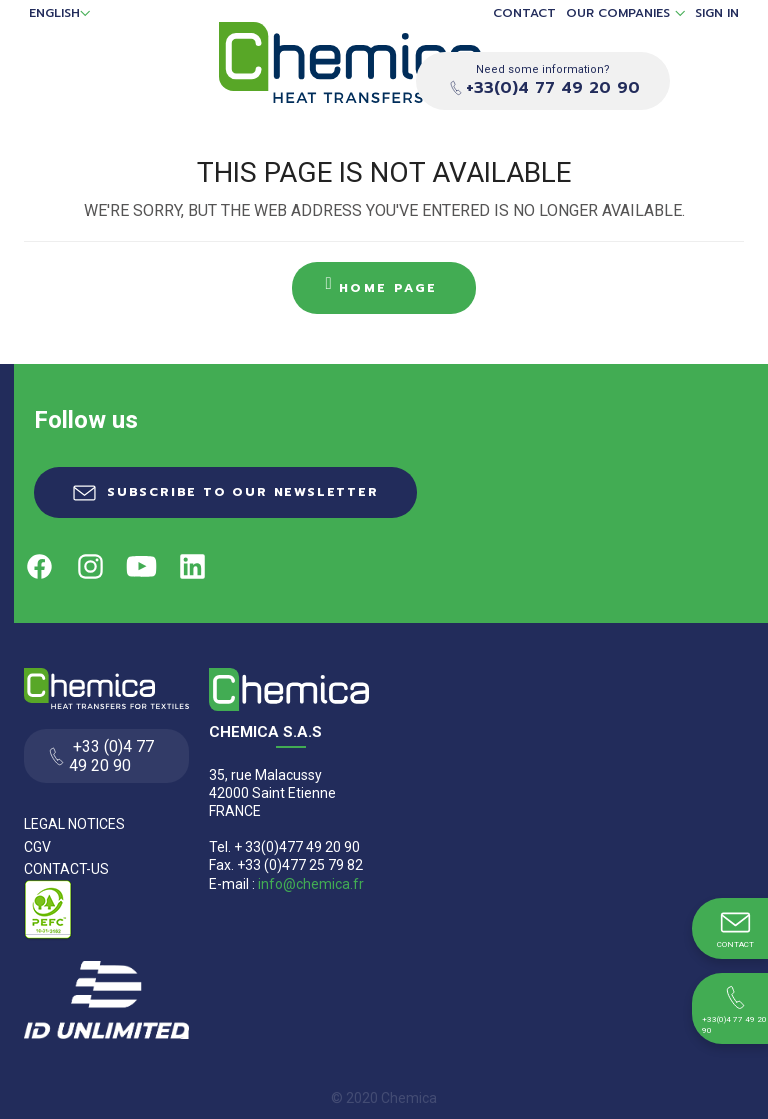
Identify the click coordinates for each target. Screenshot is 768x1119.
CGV (37, 847)
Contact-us (66, 869)
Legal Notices (74, 824)
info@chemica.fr (311, 884)
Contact (524, 13)
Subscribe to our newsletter (243, 492)
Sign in (717, 13)
